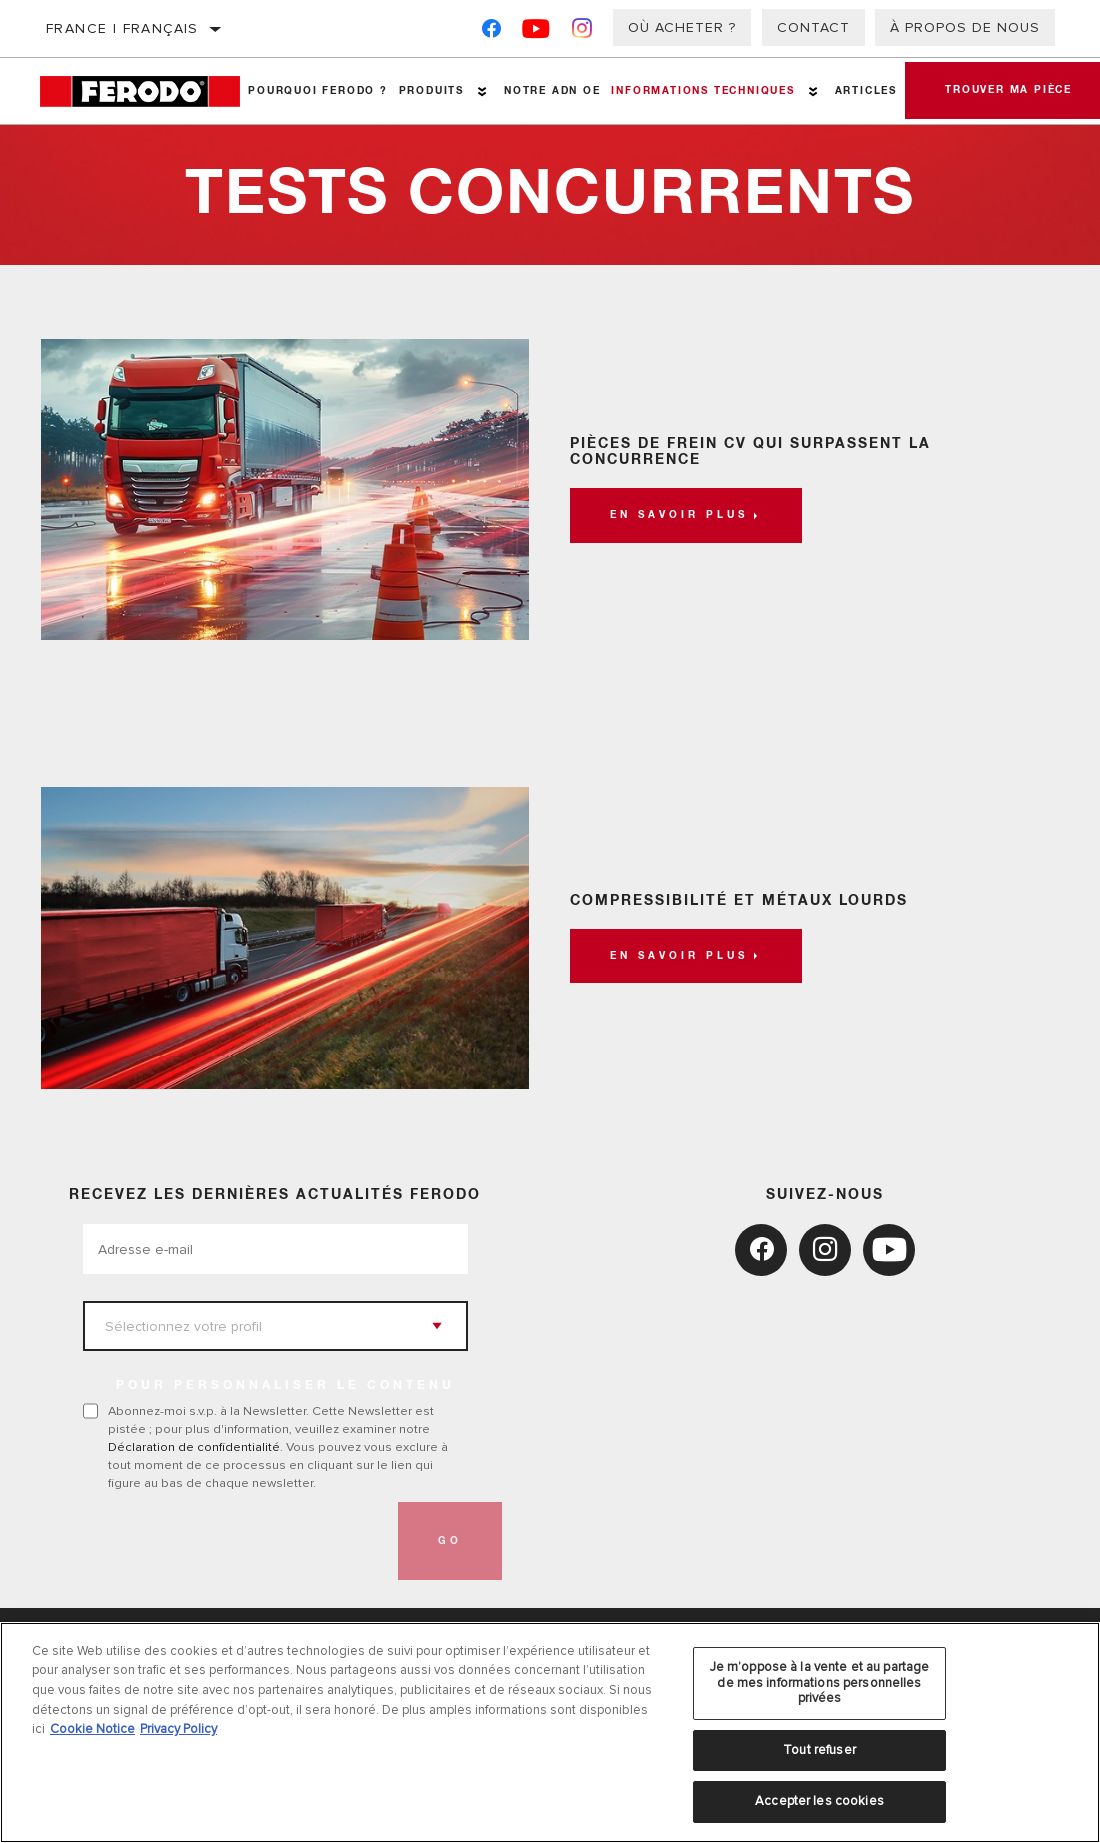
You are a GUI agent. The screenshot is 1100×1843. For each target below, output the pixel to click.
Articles (866, 91)
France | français (122, 28)
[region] (550, 1732)
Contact (813, 27)
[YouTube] (536, 32)
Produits (431, 91)
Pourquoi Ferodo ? (318, 91)
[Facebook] (491, 32)
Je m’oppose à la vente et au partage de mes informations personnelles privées (820, 1682)
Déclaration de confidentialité (194, 1447)
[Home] (141, 91)
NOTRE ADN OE (552, 91)
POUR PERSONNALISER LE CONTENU (285, 1386)
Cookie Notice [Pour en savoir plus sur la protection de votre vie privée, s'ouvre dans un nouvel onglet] (92, 1729)
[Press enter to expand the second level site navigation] (482, 91)
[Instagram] (582, 32)
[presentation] (235, 1541)
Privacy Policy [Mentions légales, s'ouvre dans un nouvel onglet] (178, 1729)
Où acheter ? (682, 27)
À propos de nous (965, 27)
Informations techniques (702, 91)
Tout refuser (819, 1750)
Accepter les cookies (819, 1801)
